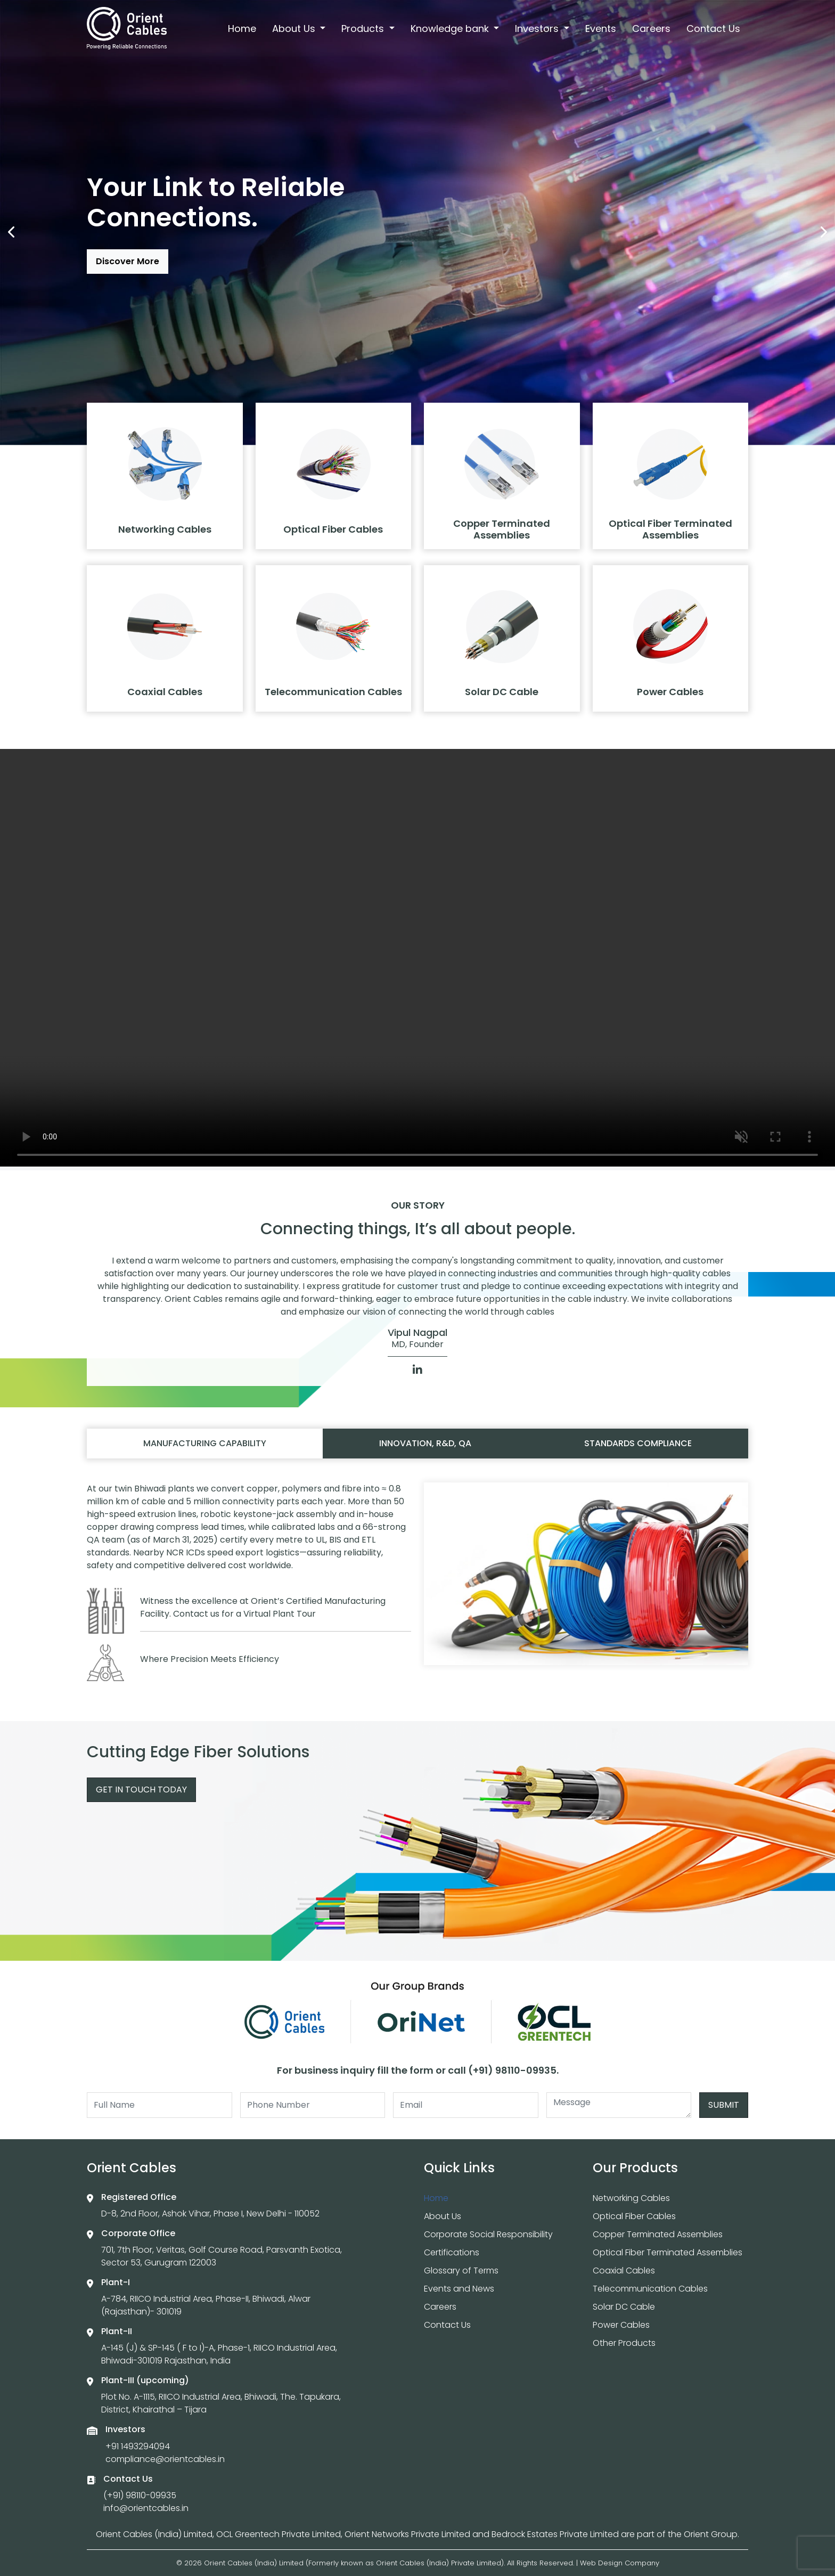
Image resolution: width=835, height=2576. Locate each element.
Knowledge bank (451, 28)
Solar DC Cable (624, 2307)
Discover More (127, 261)
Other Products (624, 2343)
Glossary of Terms (461, 2270)
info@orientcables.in (146, 2508)
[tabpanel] (417, 1587)
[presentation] (12, 232)
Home (242, 28)
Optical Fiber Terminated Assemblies (667, 2252)
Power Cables (621, 2325)
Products (364, 28)
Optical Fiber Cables (634, 2216)
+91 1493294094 (137, 2446)
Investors (538, 28)
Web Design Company (619, 2563)
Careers (651, 28)
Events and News (459, 2288)
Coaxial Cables (624, 2270)
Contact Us (713, 28)
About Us (295, 28)
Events (600, 28)
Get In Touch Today (141, 1789)
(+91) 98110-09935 (139, 2495)
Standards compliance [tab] (638, 1443)
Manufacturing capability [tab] (204, 1443)
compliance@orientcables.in (165, 2459)
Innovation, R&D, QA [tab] (425, 1443)
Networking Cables (631, 2198)
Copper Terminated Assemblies (658, 2234)
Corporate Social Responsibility (488, 2234)
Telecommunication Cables (650, 2288)
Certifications (451, 2252)
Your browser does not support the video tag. (417, 958)
